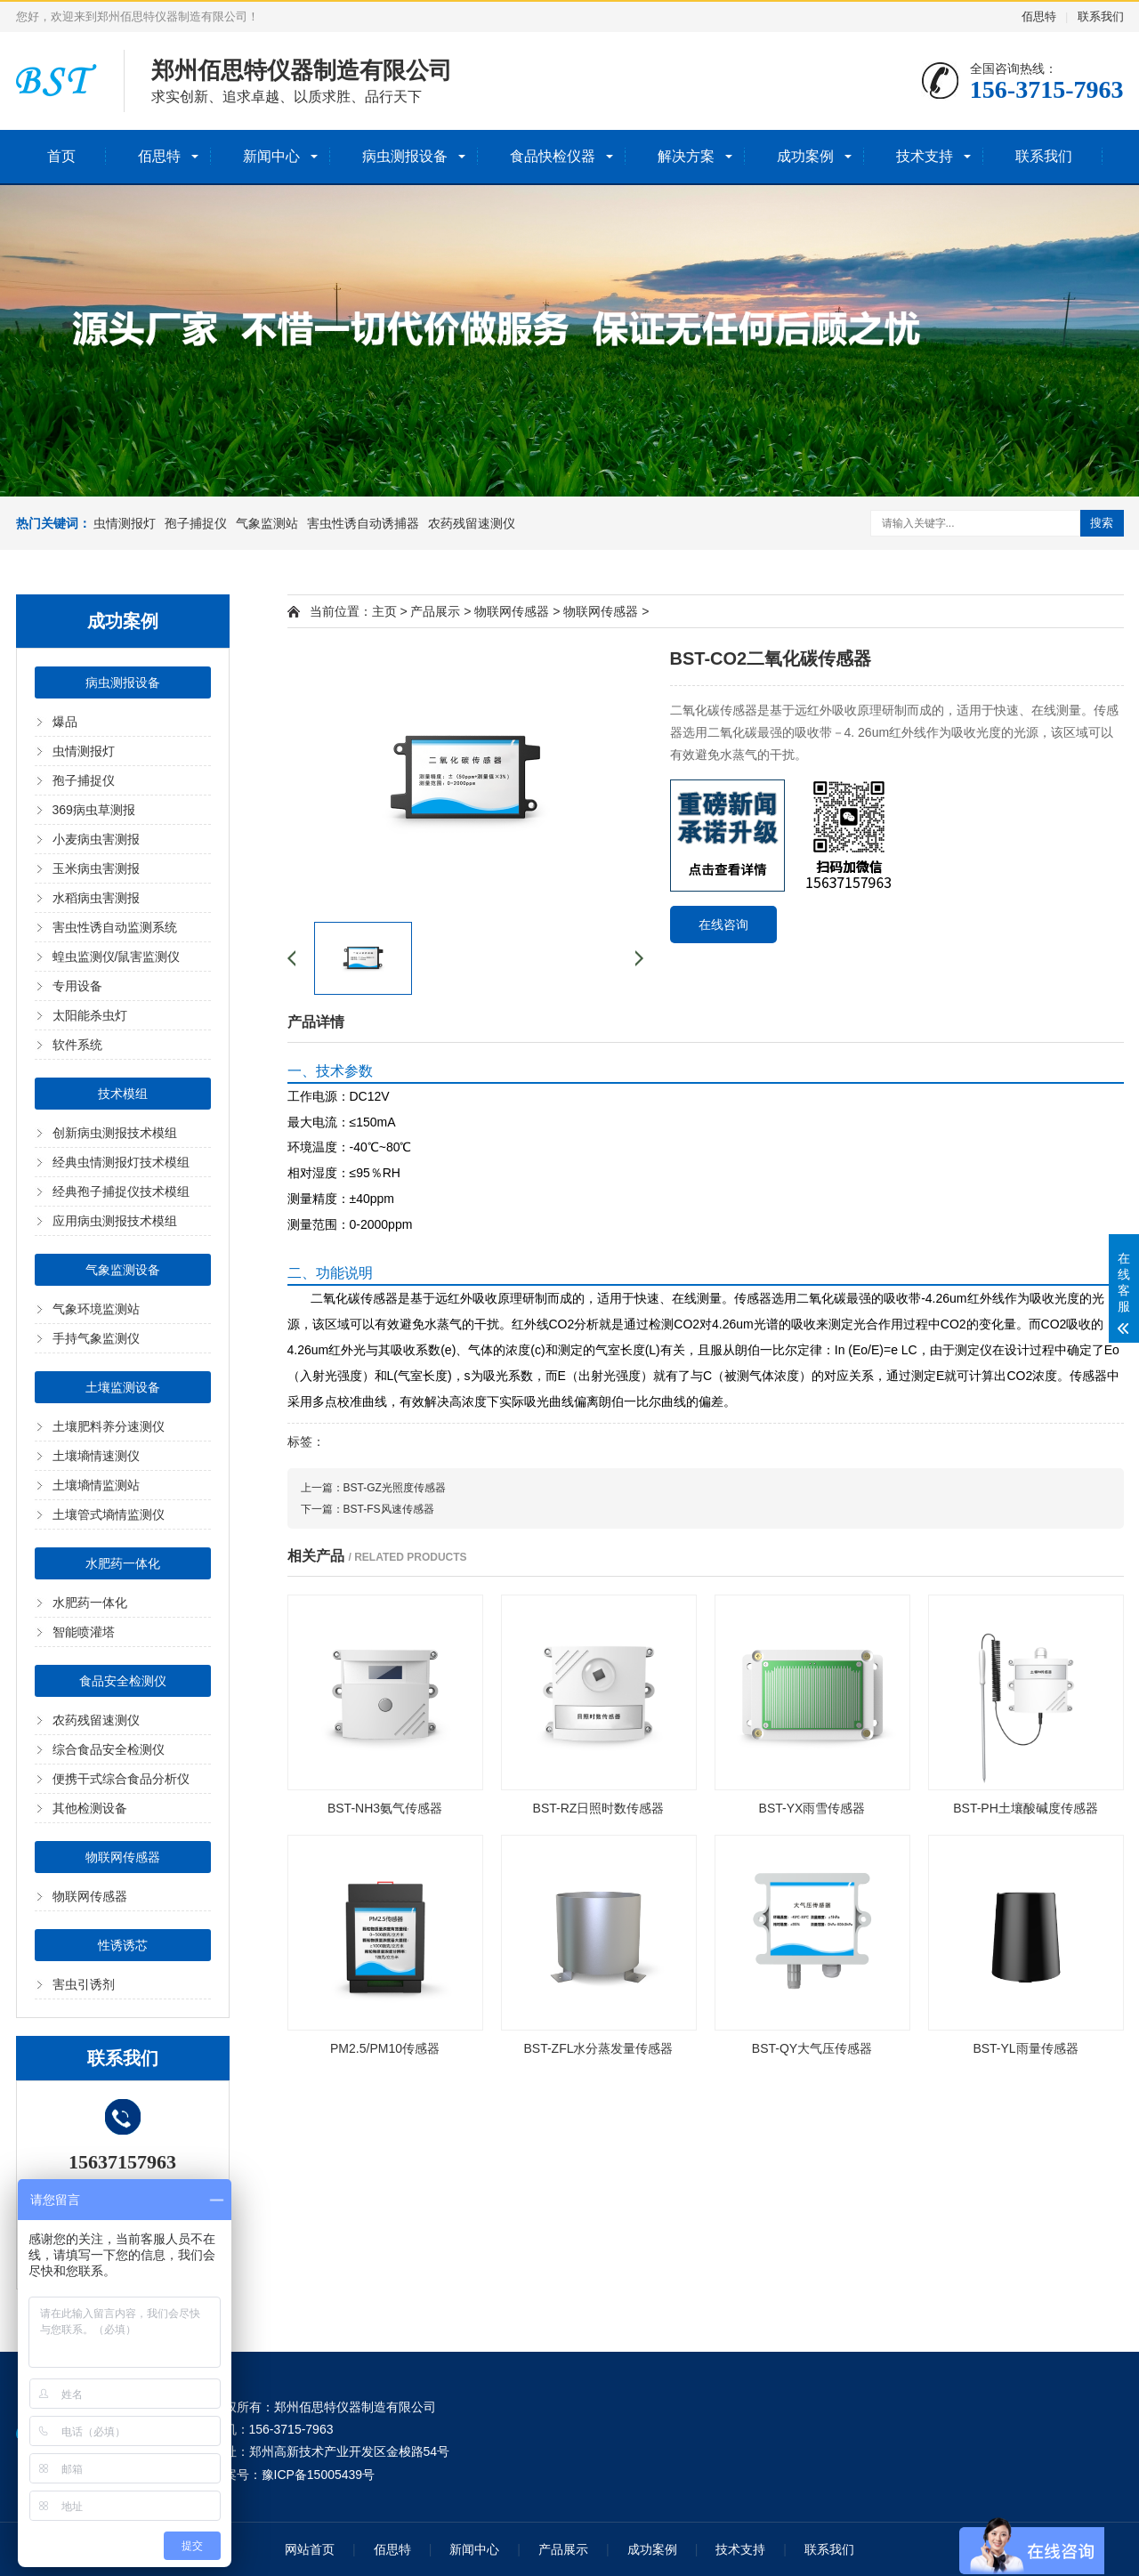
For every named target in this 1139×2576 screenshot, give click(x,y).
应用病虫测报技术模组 (115, 1221)
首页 (61, 156)
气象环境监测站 (96, 1309)
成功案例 (805, 156)
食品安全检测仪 (122, 1681)
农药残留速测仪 (471, 523)
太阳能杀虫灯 (90, 1015)
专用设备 (77, 986)
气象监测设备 (122, 1270)
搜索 (1101, 522)
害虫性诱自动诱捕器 (363, 523)
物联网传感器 (122, 1857)
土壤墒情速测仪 (96, 1456)
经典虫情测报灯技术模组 (121, 1162)
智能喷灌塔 (84, 1632)
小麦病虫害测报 (96, 839)
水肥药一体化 (122, 1563)
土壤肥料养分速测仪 (109, 1426)
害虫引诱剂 (84, 1984)
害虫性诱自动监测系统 (115, 927)
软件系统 (77, 1045)
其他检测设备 (90, 1808)
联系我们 (1101, 16)
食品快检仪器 (552, 156)
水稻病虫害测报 (96, 898)
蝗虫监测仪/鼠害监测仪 (117, 956)
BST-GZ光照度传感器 (394, 1488)
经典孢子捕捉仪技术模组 (121, 1191)
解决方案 (686, 156)
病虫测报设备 (405, 156)
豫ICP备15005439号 (319, 2474)
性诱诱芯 (123, 1945)
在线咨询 (723, 924)
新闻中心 (271, 156)
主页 (384, 611)
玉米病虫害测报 (96, 868)
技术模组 (123, 1093)
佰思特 (1039, 16)
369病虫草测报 (94, 810)
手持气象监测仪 (96, 1338)
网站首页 (310, 2549)
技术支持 (924, 156)
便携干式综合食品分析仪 (121, 1779)
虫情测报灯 (124, 523)
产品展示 (435, 611)
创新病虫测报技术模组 (115, 1133)
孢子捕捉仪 (196, 523)
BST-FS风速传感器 (388, 1509)
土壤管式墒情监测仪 (109, 1514)
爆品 (65, 722)
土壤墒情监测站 (96, 1485)
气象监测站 (267, 523)
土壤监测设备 (122, 1387)
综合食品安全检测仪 (109, 1749)
